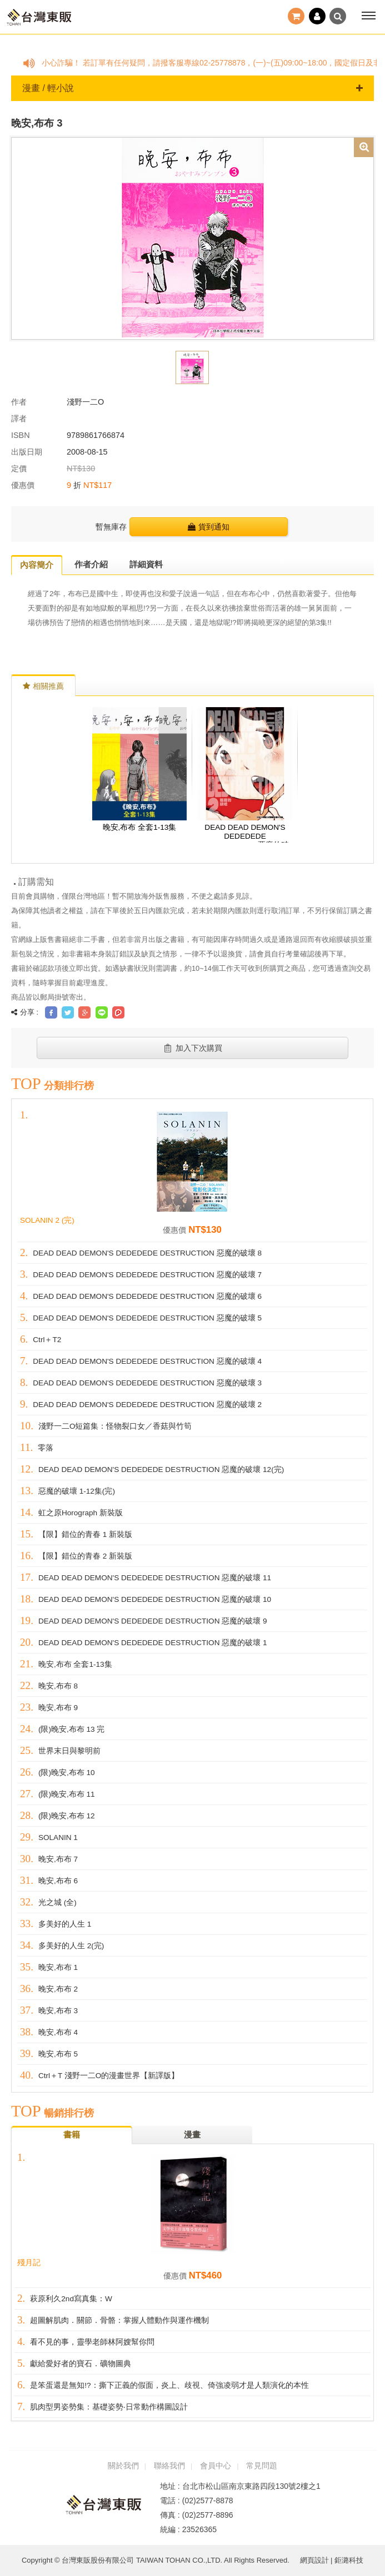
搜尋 (337, 16)
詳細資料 (146, 564)
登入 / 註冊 (317, 16)
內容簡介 (36, 564)
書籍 (71, 2134)
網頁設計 (314, 2560)
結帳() (296, 16)
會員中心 (215, 2466)
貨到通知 (208, 526)
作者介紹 (91, 564)
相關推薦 (43, 686)
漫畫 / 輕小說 (192, 88)
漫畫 (192, 2134)
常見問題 (261, 2466)
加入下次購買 (192, 1048)
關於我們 (123, 2466)
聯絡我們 (169, 2466)
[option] (192, 237)
